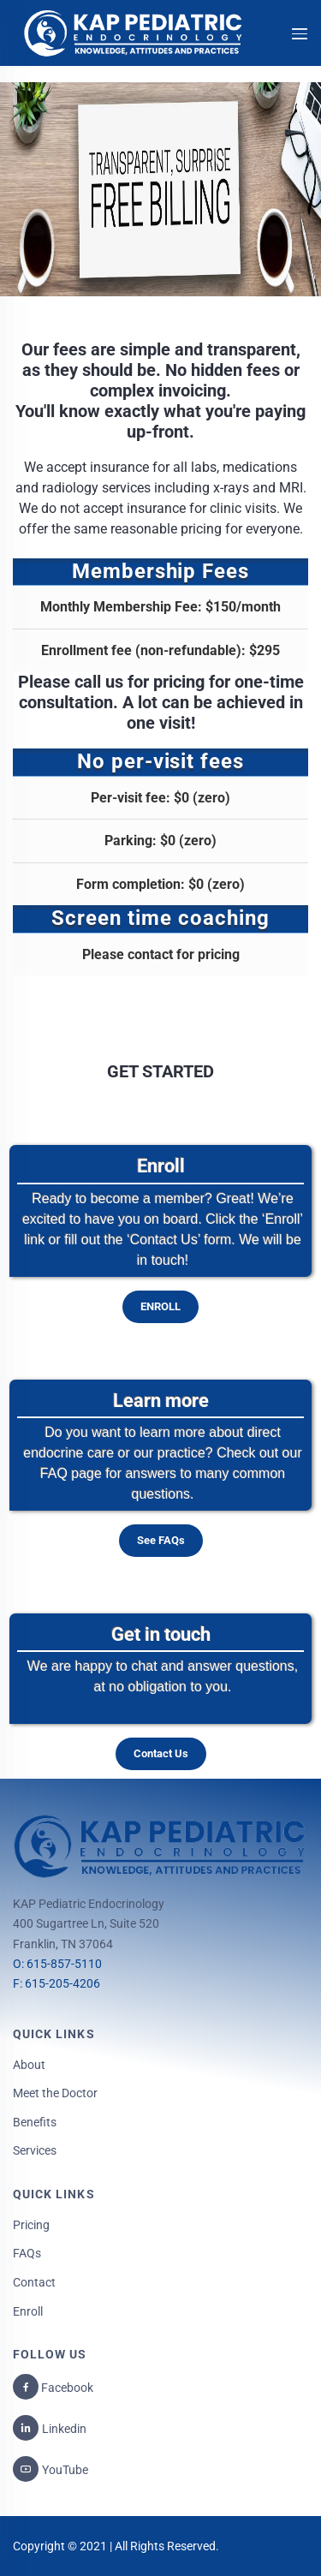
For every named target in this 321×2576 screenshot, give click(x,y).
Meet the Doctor (55, 2093)
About (29, 2065)
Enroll (28, 2311)
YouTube (65, 2470)
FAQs (27, 2253)
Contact (34, 2282)
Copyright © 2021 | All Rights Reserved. (116, 2546)
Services (34, 2150)
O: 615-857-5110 (57, 1964)
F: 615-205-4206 (56, 1983)
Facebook (66, 2387)
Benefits (34, 2122)
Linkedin (64, 2429)
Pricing (31, 2225)
